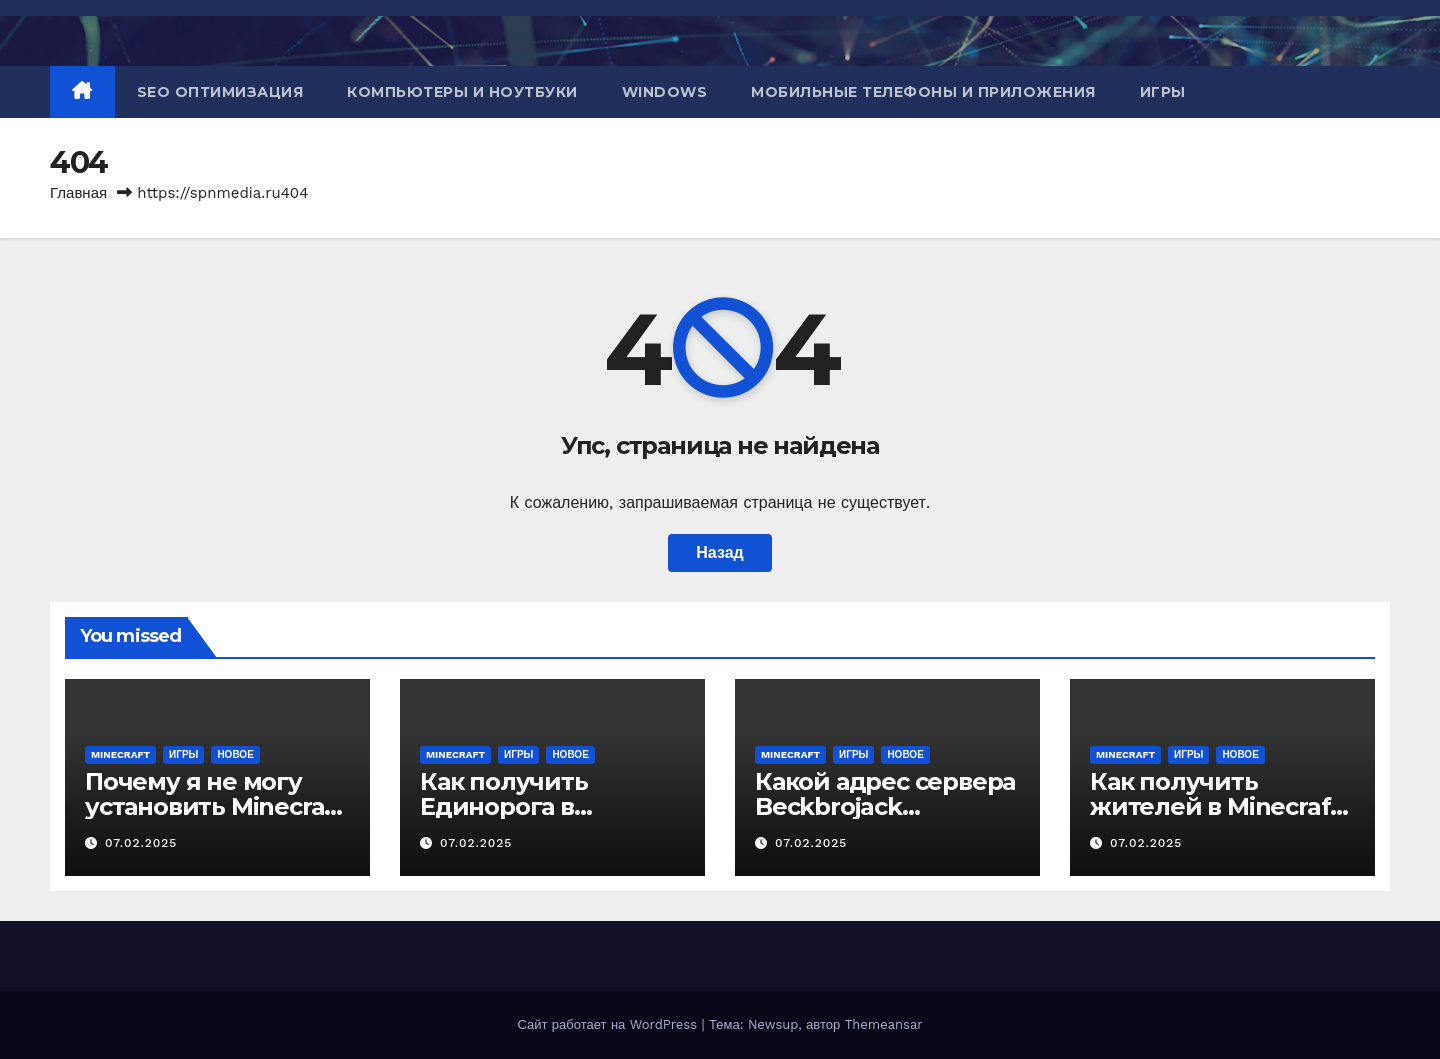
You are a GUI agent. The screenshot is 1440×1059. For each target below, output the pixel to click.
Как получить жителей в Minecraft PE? (1215, 806)
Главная (78, 193)
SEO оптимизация (220, 92)
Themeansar (884, 1024)
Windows (665, 92)
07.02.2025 (141, 843)
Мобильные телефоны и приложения (923, 92)
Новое (235, 754)
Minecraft (120, 754)
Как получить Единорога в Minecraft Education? (545, 806)
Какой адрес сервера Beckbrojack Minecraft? (885, 806)
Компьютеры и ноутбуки (462, 92)
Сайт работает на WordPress (609, 1024)
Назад (719, 552)
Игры (1163, 92)
